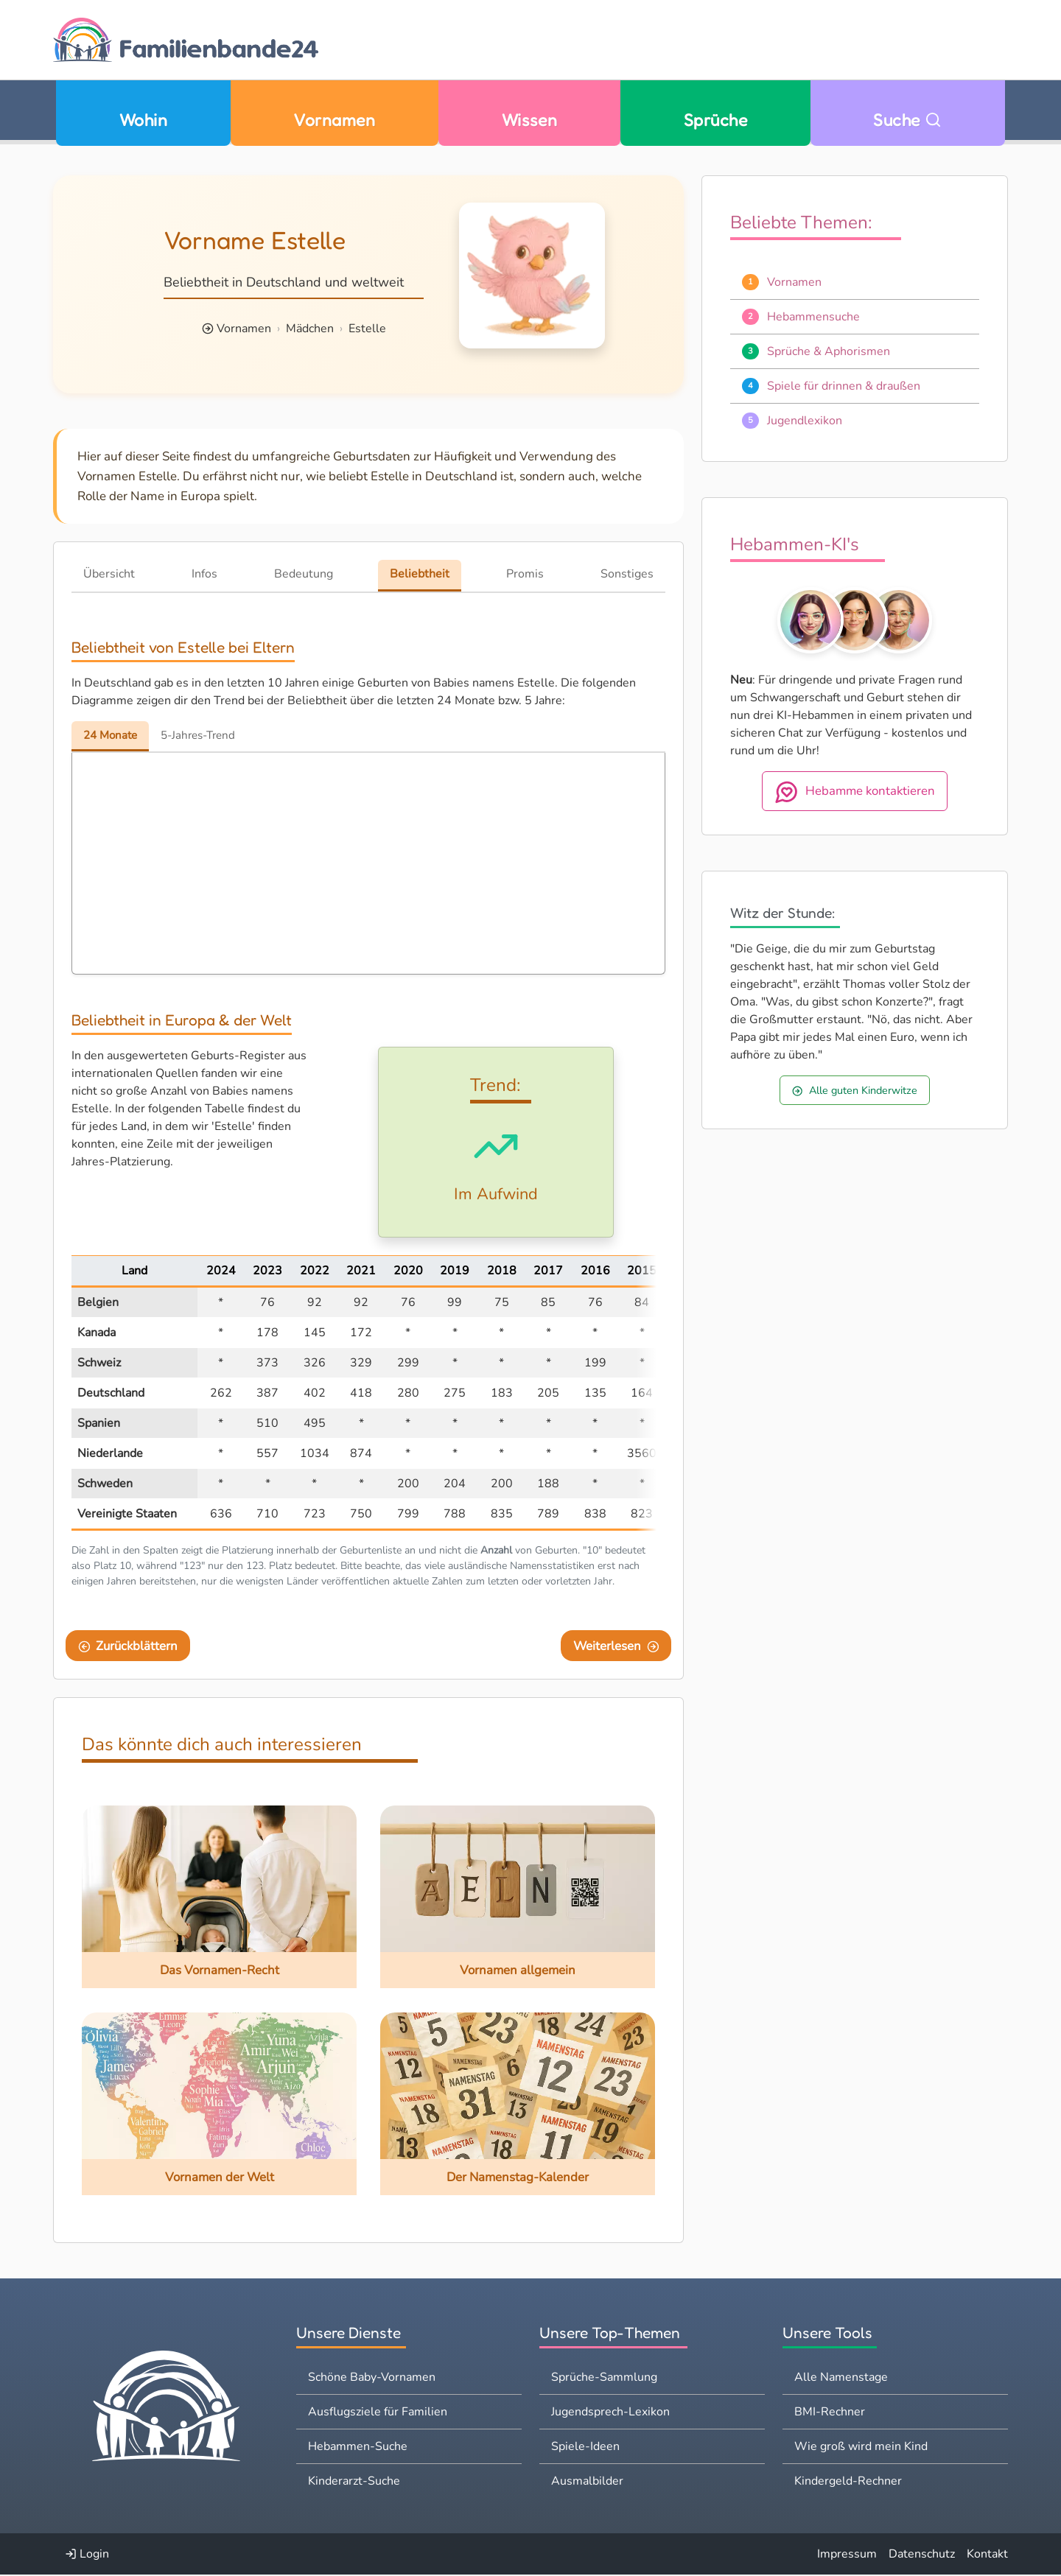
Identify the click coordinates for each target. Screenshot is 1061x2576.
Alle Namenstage (841, 2378)
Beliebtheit (419, 574)
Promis (525, 574)
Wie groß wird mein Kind (861, 2448)
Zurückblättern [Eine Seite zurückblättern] (128, 1646)
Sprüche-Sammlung (604, 2378)
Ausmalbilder (587, 2482)
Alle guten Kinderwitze (854, 1090)
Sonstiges (627, 574)
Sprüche (715, 120)
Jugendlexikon (804, 421)
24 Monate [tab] (112, 735)
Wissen (530, 120)
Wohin (143, 120)
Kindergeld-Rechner (848, 2482)
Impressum (847, 2555)
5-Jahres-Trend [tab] (205, 735)
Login (87, 2555)
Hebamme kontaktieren (854, 791)
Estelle (367, 328)
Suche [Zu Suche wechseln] (907, 120)
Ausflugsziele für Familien (377, 2413)
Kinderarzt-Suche (354, 2482)
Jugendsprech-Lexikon (610, 2413)
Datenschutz (922, 2555)
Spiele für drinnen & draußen (843, 386)
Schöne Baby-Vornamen (371, 2378)
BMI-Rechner (829, 2413)
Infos (204, 574)
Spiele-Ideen (585, 2448)
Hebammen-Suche (357, 2448)
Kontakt (987, 2555)
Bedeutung (303, 574)
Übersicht (109, 574)
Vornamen (334, 120)
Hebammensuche (813, 317)
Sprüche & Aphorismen (828, 351)
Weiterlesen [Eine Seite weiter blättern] (616, 1646)
